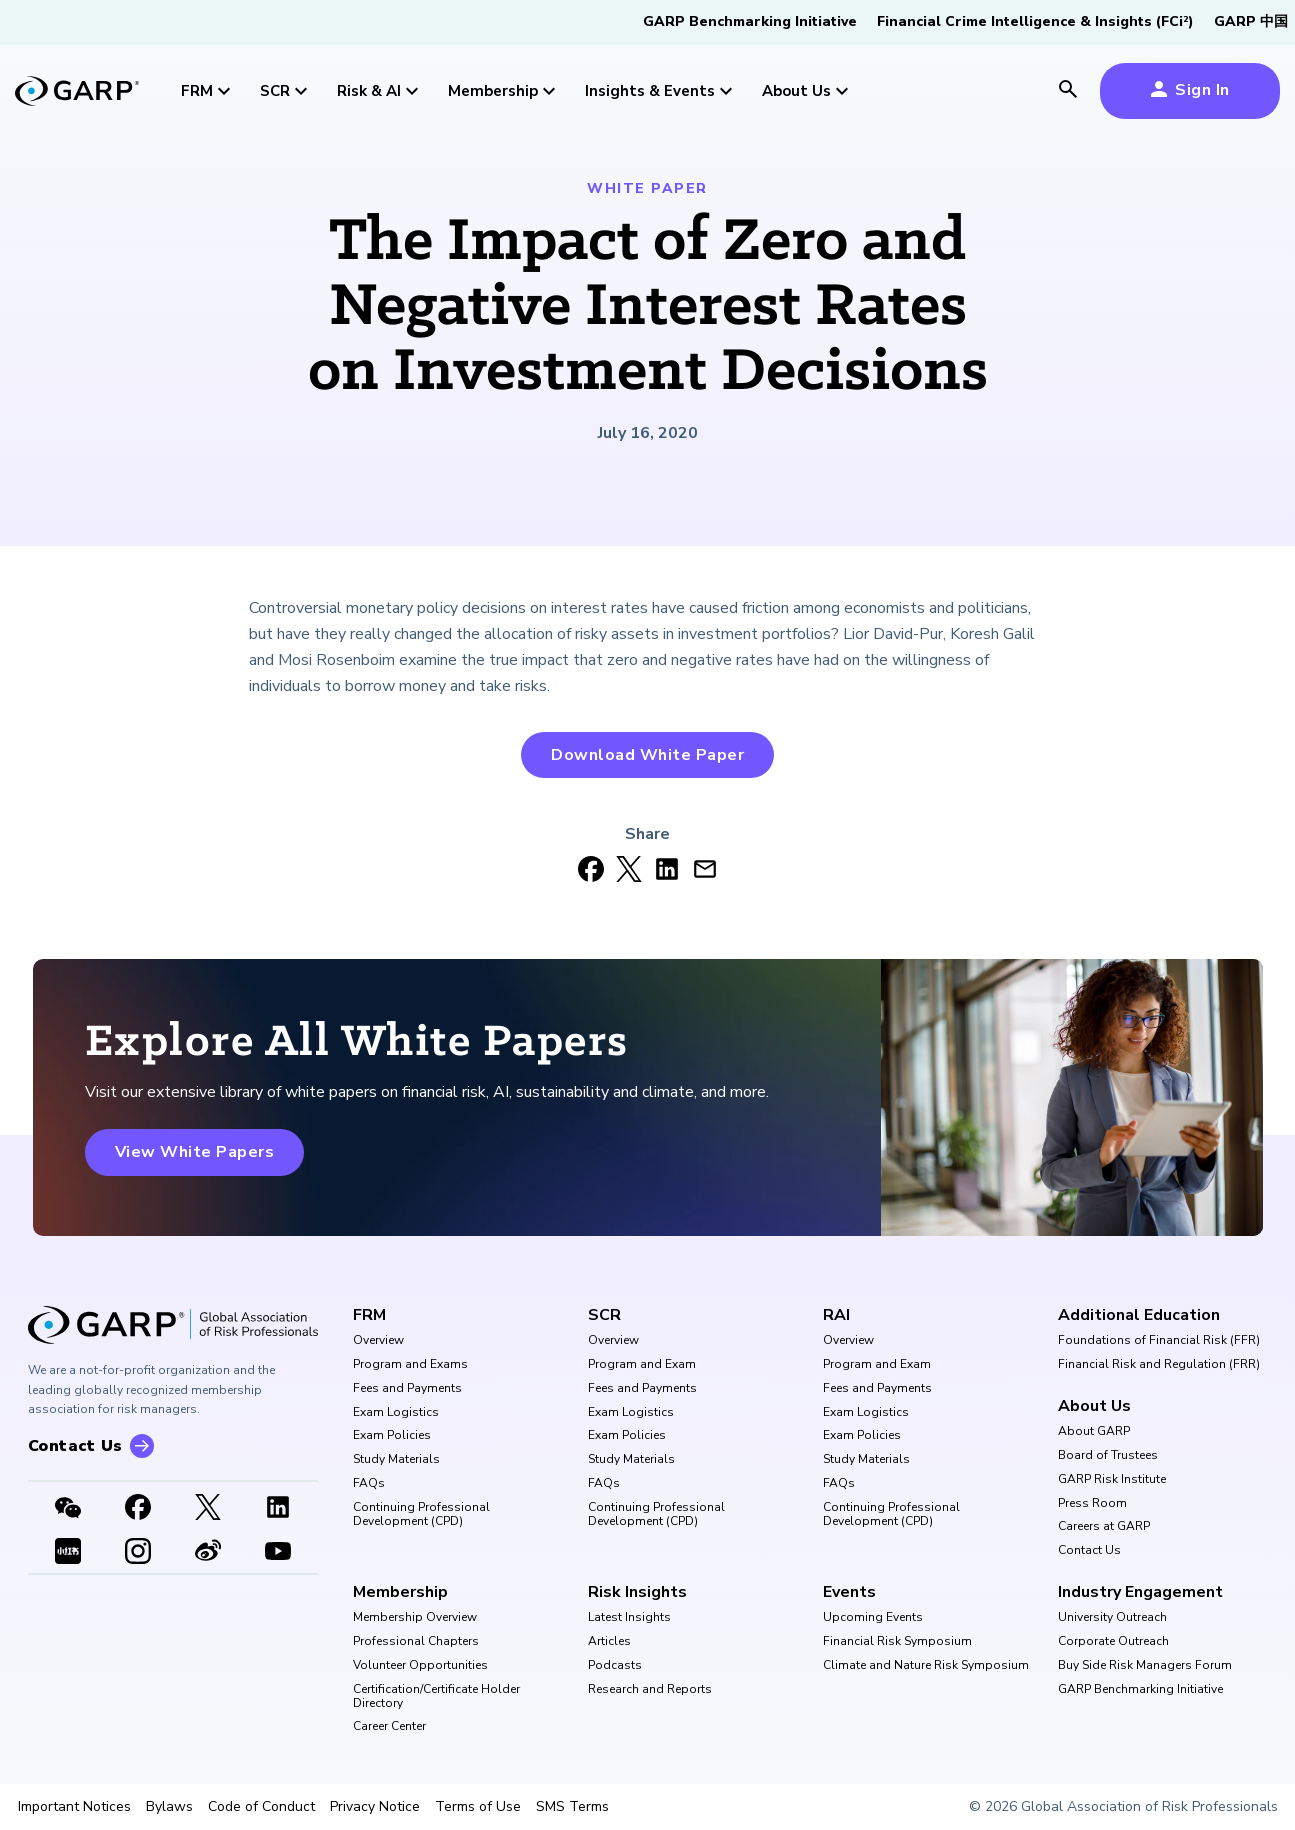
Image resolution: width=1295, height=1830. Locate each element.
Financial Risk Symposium (897, 1642)
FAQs (369, 1484)
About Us (1094, 1406)
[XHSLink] (68, 1553)
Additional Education (1139, 1315)
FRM (369, 1315)
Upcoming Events (873, 1618)
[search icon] (1068, 91)
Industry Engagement (1140, 1592)
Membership (400, 1592)
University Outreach (1112, 1618)
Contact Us (1089, 1551)
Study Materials (396, 1460)
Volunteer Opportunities (420, 1666)
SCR (604, 1315)
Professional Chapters (416, 1642)
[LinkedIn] (278, 1509)
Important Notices (74, 1807)
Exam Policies (392, 1436)
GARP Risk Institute (1112, 1480)
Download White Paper (647, 755)
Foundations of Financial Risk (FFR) (1159, 1341)
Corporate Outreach (1113, 1642)
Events (849, 1592)
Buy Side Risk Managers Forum (1145, 1666)
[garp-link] (77, 93)
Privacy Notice (375, 1807)
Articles (609, 1642)
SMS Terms (572, 1807)
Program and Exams (410, 1365)
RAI (836, 1315)
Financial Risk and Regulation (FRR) (1159, 1365)
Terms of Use (478, 1807)
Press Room (1092, 1504)
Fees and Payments (407, 1389)
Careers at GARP (1104, 1527)
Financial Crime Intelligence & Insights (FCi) (1035, 21)
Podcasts (615, 1666)
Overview (378, 1341)
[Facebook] (138, 1509)
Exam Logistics (396, 1413)
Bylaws (169, 1807)
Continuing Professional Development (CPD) (421, 1515)
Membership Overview (415, 1618)
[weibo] (208, 1553)
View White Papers (195, 1152)
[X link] (208, 1509)
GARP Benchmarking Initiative (750, 21)
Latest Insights (629, 1618)
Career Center (389, 1727)
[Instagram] (138, 1553)
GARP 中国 (1251, 21)
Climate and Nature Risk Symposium (926, 1666)
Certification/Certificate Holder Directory (436, 1697)
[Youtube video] (278, 1553)
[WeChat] (68, 1509)
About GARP (1094, 1432)
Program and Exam (642, 1365)
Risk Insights (637, 1592)
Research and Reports (650, 1690)
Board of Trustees (1108, 1456)
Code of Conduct (261, 1807)
